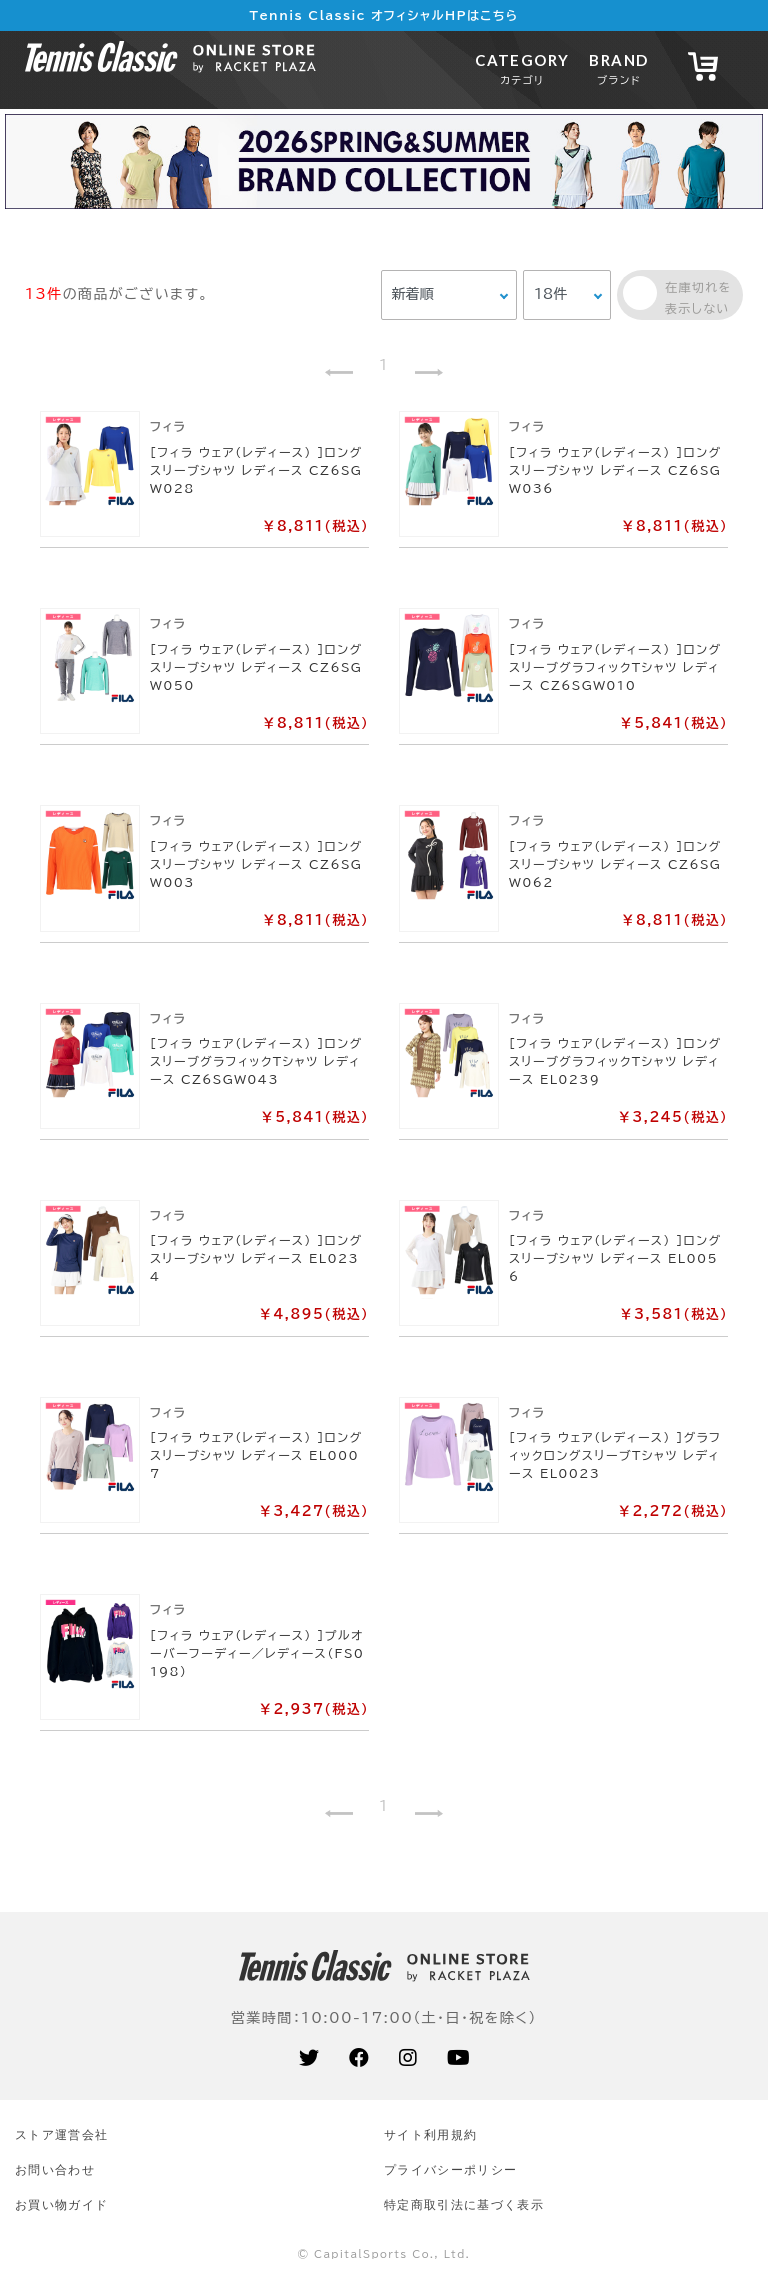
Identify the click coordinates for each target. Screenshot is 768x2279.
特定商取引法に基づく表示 (464, 2204)
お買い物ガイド (61, 2204)
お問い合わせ (55, 2169)
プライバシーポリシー (450, 2169)
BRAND (618, 68)
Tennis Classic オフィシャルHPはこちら (384, 15)
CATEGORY (522, 68)
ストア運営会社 (61, 2134)
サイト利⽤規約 (430, 2134)
